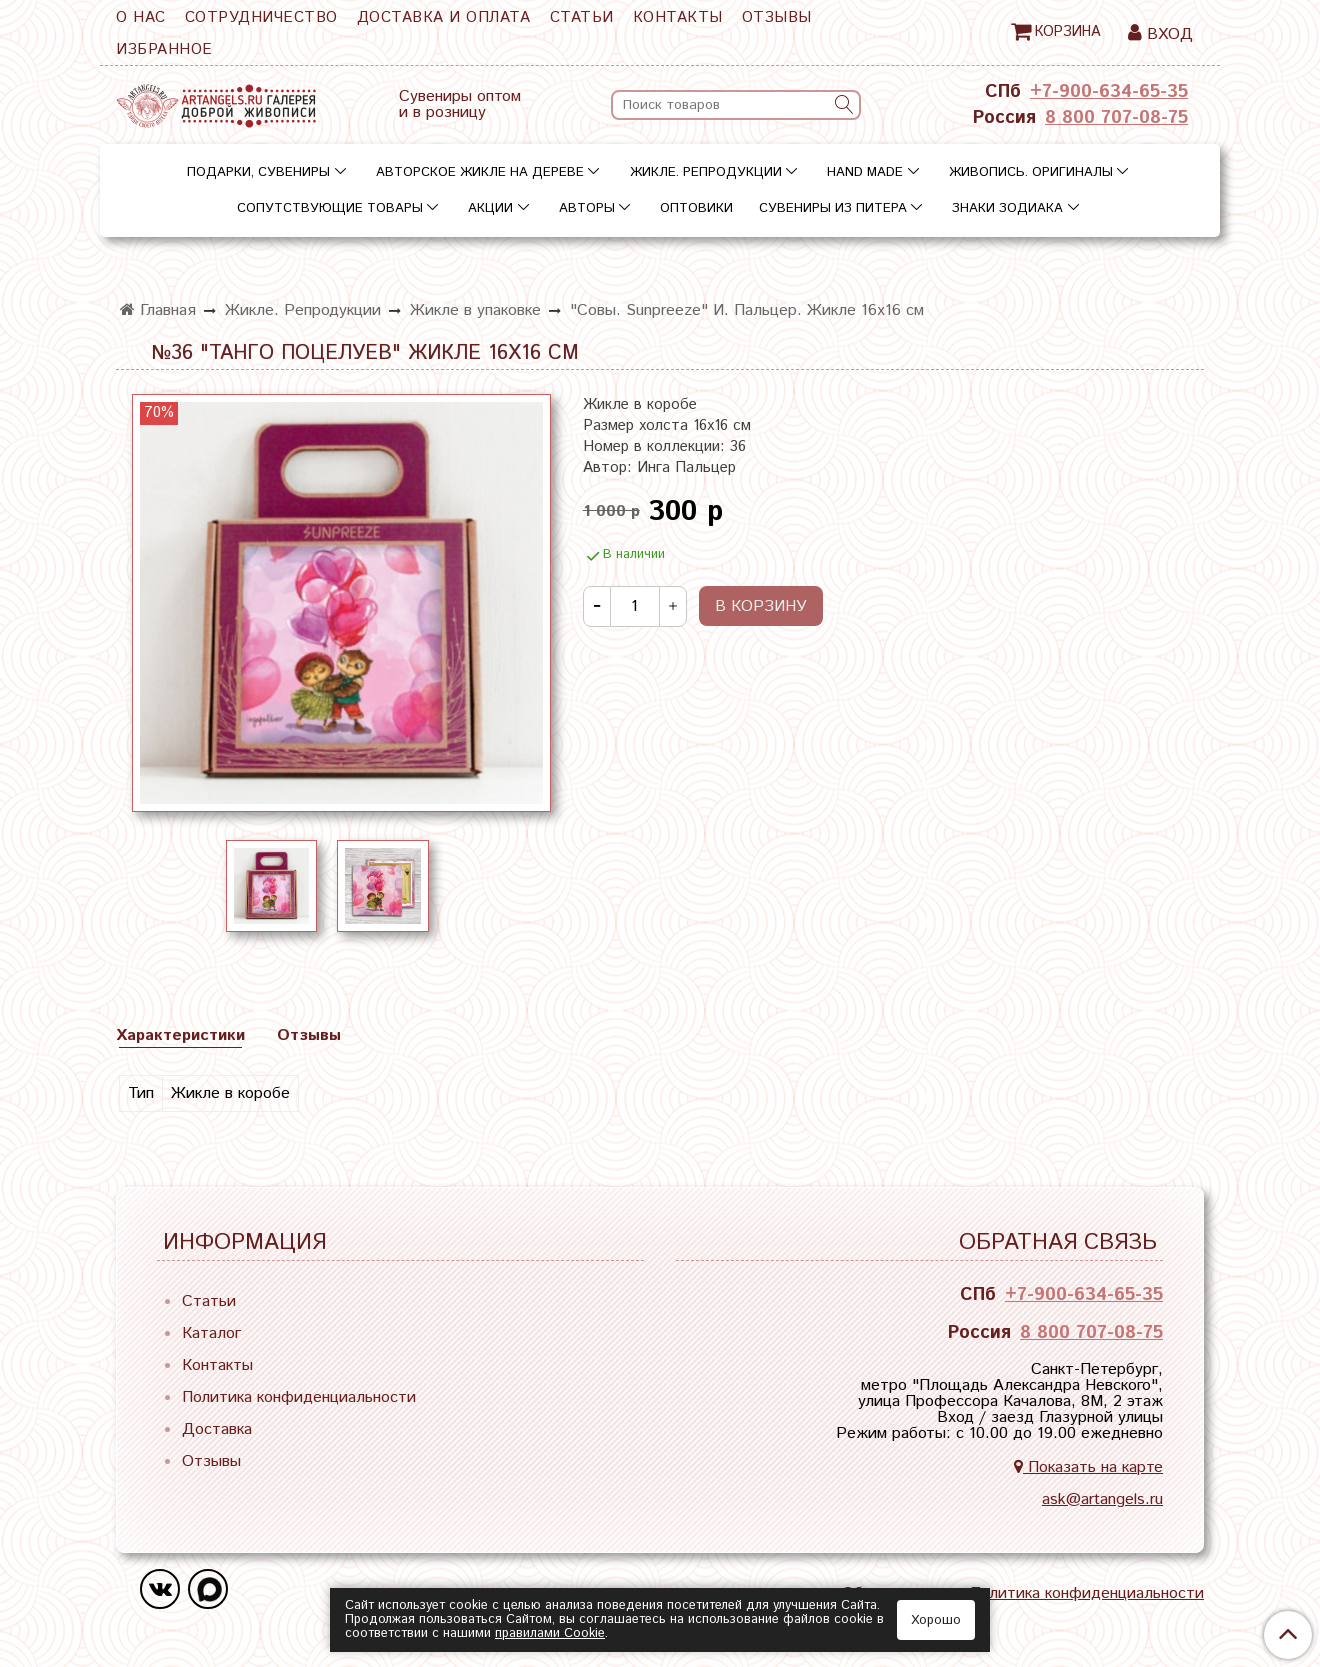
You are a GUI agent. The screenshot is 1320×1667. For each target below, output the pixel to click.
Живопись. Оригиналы (1031, 172)
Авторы (587, 208)
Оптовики (696, 208)
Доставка (217, 1429)
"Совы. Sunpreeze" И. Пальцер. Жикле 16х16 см (747, 310)
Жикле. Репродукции (706, 172)
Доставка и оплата (444, 17)
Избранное (164, 49)
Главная (158, 310)
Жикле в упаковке (475, 310)
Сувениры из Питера (833, 208)
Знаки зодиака (1007, 208)
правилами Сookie (550, 1633)
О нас (141, 17)
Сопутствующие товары (330, 208)
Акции (490, 208)
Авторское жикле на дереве (480, 172)
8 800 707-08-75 (1116, 118)
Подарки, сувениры (258, 172)
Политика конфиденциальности (299, 1397)
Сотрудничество (261, 17)
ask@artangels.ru (1102, 1499)
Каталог (211, 1333)
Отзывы (777, 17)
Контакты (678, 17)
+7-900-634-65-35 (1109, 92)
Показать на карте (1088, 1467)
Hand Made (865, 172)
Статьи (582, 17)
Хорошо (936, 1620)
